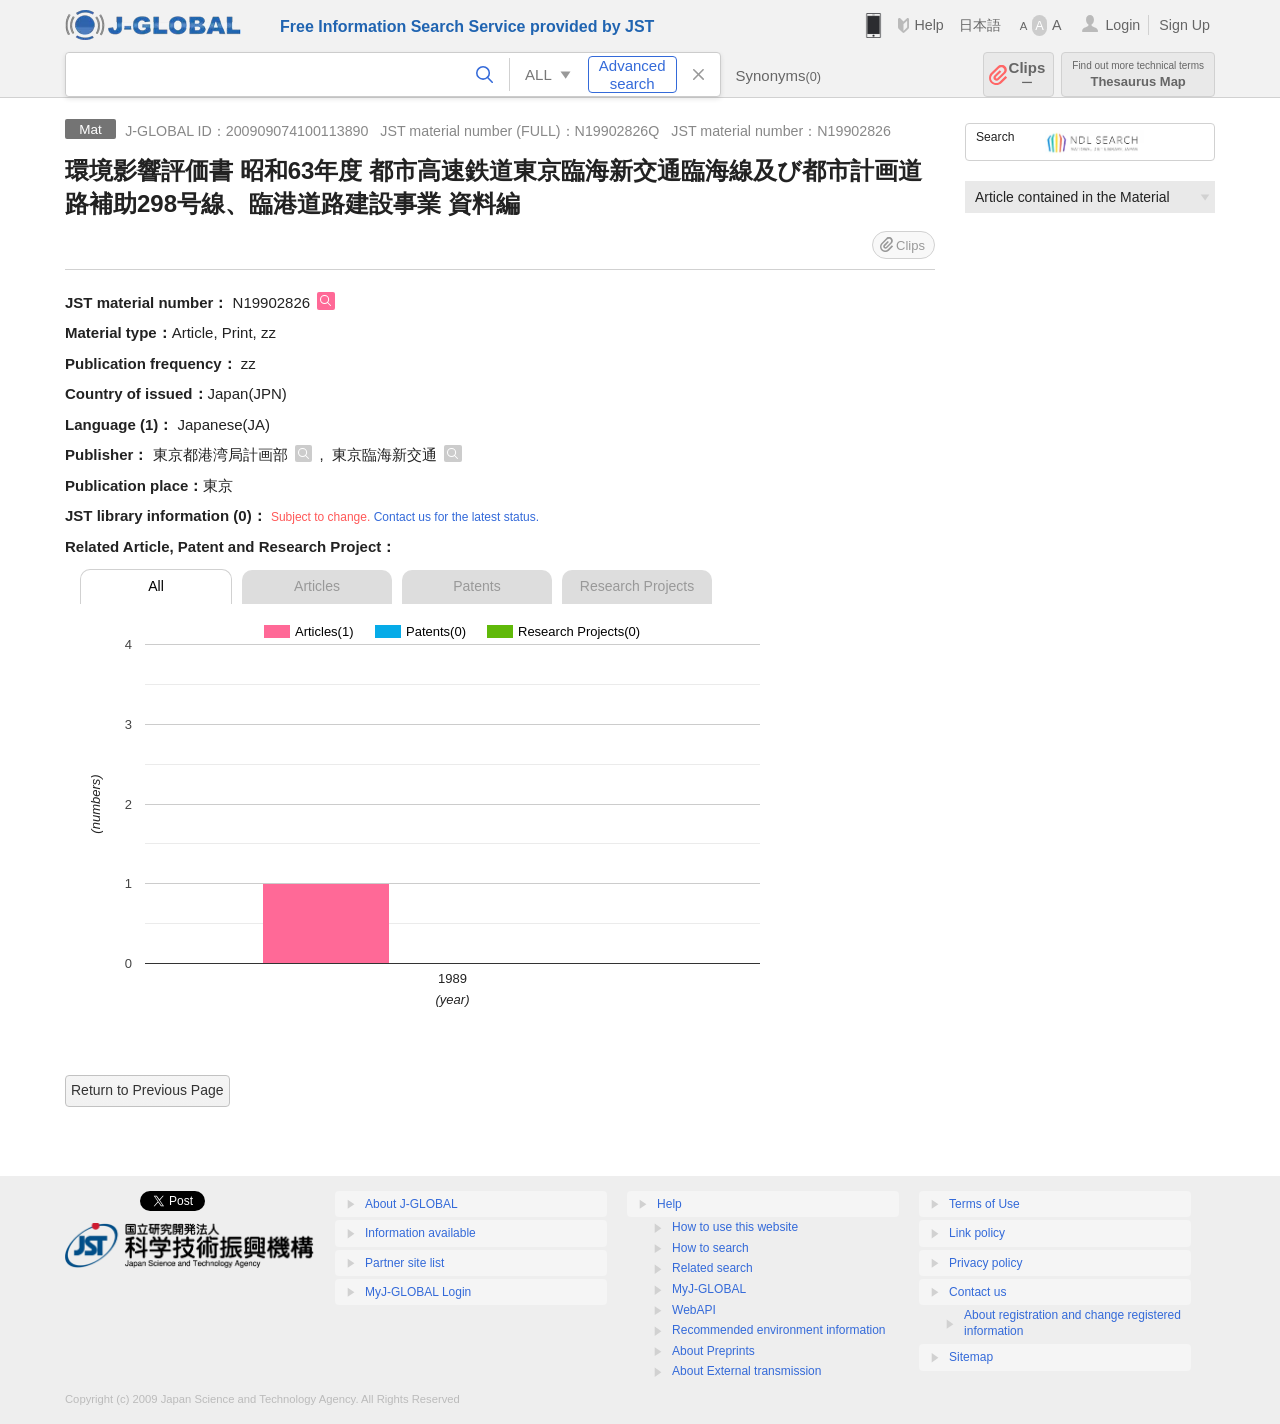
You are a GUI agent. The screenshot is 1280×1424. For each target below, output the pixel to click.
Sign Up (1184, 25)
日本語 (980, 25)
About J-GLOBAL (411, 1204)
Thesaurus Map (1138, 74)
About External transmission (746, 1371)
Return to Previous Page (147, 1090)
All (156, 586)
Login (1122, 25)
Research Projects (637, 586)
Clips (1027, 74)
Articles (317, 586)
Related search (712, 1268)
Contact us (977, 1292)
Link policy (977, 1233)
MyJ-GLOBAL (709, 1289)
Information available (420, 1233)
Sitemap (971, 1357)
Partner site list (404, 1263)
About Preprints (713, 1351)
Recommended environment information (778, 1330)
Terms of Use (984, 1204)
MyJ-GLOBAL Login (418, 1292)
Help (928, 25)
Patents (476, 586)
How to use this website (735, 1227)
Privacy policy (985, 1263)
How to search (710, 1248)
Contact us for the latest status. (456, 517)
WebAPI (694, 1310)
